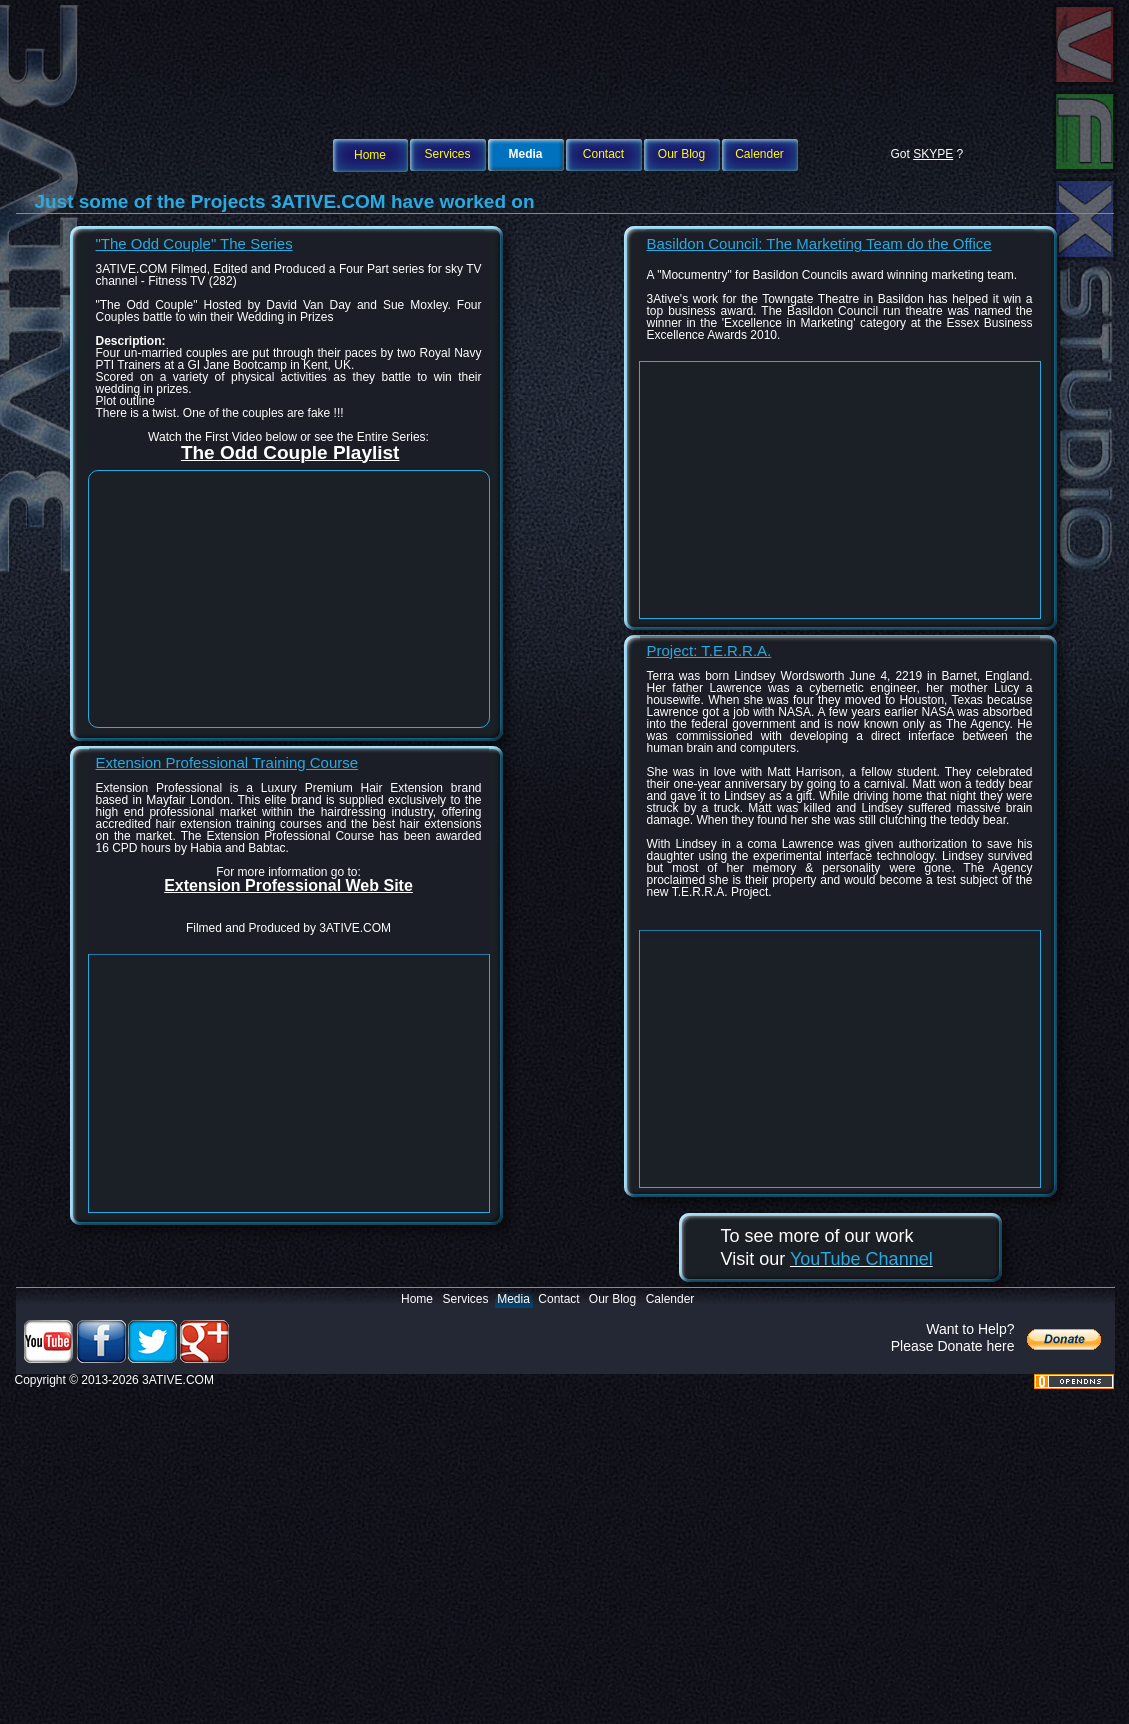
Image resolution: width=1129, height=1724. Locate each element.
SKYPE (933, 154)
